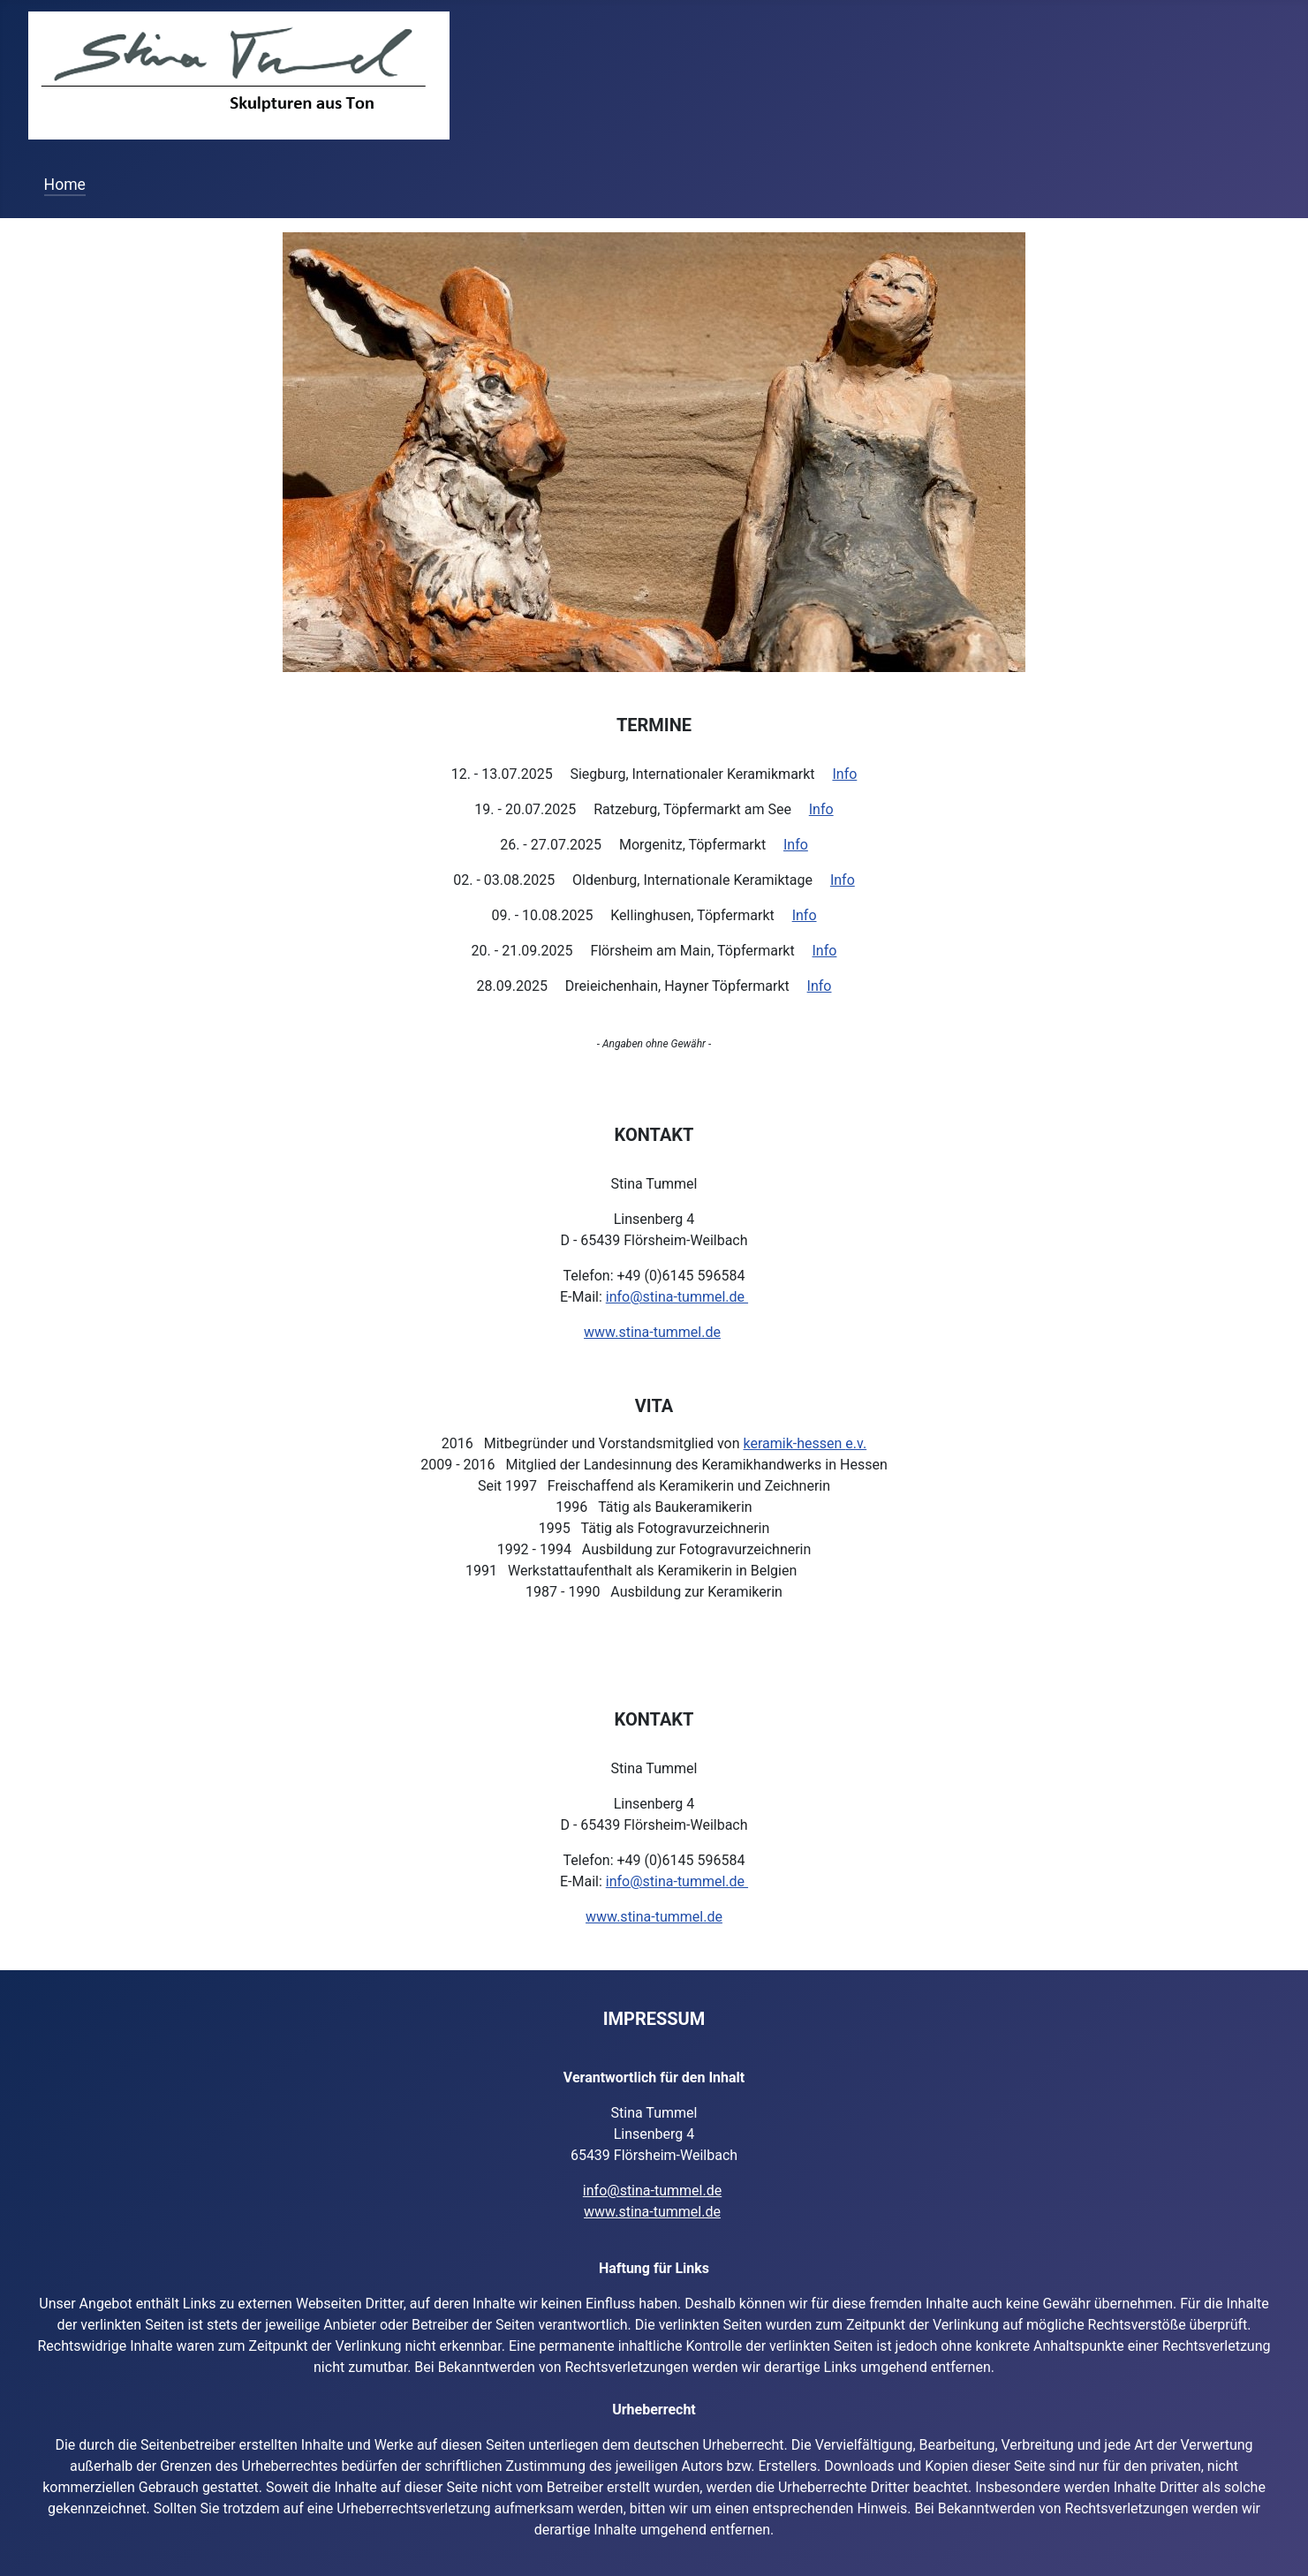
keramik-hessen (795, 1443)
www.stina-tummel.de (652, 1332)
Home (65, 184)
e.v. (855, 1443)
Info (844, 774)
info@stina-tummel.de (677, 1296)
